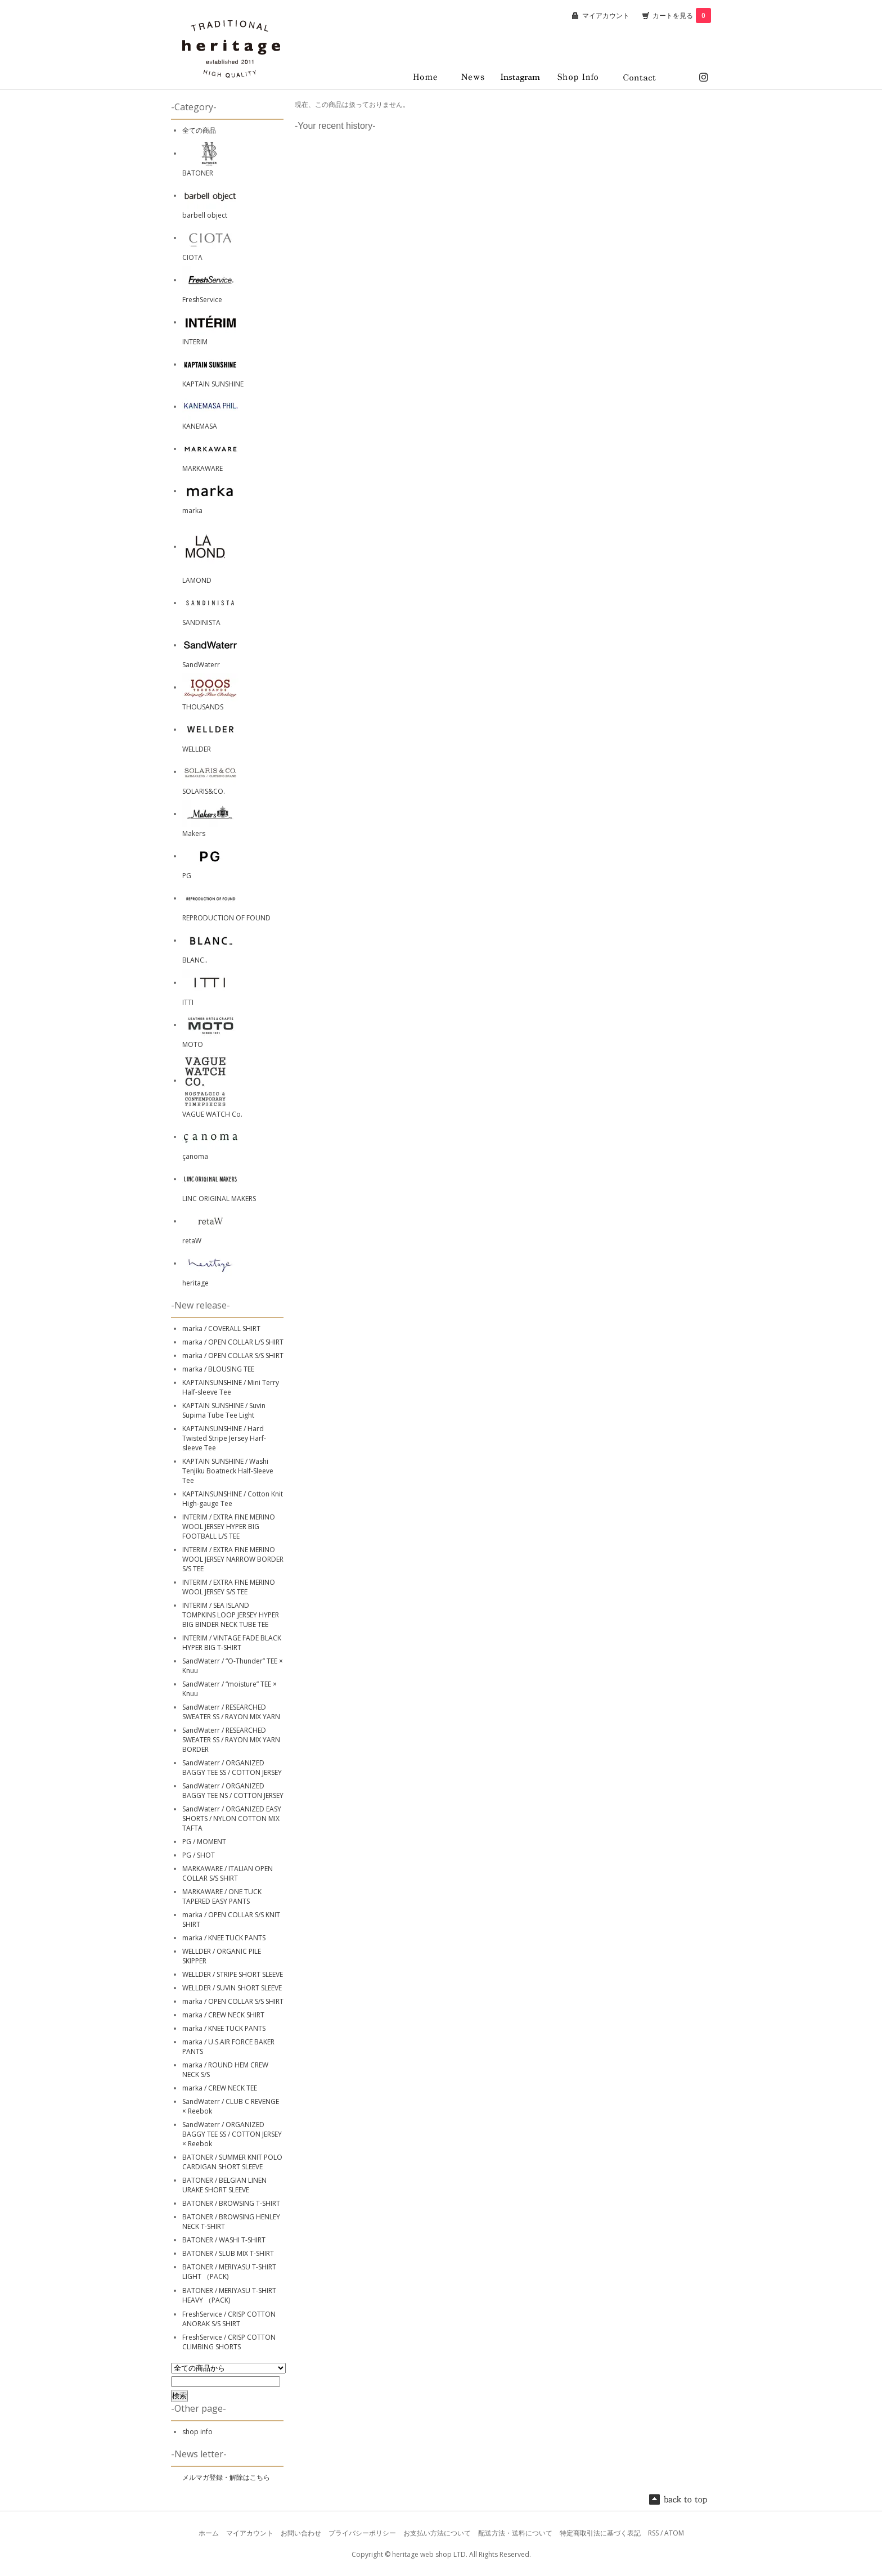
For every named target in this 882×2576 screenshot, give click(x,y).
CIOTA (192, 257)
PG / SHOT (198, 1855)
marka (192, 510)
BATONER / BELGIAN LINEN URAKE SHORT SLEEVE (224, 2185)
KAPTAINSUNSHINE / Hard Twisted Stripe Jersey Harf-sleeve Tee (224, 1438)
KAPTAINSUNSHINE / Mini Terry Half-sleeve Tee (230, 1387)
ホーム (209, 2533)
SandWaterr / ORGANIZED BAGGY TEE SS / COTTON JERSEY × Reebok (232, 2134)
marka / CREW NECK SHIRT (223, 2015)
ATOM (674, 2533)
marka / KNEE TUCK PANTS (224, 1938)
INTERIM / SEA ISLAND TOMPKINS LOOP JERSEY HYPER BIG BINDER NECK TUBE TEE (230, 1615)
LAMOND (197, 580)
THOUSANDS (202, 707)
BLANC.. (195, 960)
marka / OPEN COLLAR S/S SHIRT (233, 1355)
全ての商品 (199, 130)
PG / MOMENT (204, 1841)
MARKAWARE (202, 468)
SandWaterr (201, 664)
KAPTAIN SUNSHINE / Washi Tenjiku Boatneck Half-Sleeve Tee (227, 1470)
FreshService (202, 299)
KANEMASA (199, 426)
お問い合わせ (301, 2533)
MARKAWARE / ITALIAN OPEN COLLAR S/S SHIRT (227, 1873)
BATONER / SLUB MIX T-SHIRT (228, 2253)
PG (186, 875)
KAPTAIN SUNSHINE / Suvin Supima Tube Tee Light (224, 1410)
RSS (653, 2533)
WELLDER (196, 749)
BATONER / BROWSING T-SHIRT (231, 2203)
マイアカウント (605, 15)
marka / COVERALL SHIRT (221, 1328)
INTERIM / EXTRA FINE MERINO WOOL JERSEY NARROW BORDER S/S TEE (233, 1559)
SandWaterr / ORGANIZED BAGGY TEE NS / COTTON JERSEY (233, 1790)
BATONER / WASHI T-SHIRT (224, 2240)
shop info (197, 2431)
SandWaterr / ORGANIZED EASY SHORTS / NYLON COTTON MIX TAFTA (231, 1818)
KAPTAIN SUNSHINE (213, 384)
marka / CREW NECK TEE (219, 2088)
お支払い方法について (437, 2533)
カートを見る (681, 15)
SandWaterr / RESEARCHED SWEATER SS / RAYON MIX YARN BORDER (231, 1739)
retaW (191, 1241)
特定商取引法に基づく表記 (600, 2533)
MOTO (192, 1044)
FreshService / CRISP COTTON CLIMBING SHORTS (229, 2342)
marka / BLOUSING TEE (218, 1369)
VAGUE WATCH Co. (212, 1114)
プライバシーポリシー (362, 2533)
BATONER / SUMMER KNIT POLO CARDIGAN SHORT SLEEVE (232, 2162)
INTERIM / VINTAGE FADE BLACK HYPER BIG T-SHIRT (231, 1642)
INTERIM (195, 342)
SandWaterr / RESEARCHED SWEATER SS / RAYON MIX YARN (231, 1711)
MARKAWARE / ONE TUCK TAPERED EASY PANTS (222, 1896)
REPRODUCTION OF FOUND (226, 918)
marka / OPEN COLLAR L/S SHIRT (233, 1342)
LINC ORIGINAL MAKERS (219, 1198)
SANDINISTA (201, 622)
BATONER (197, 173)
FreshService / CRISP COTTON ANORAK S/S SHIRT (229, 2318)
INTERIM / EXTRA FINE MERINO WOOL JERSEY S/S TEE (228, 1587)
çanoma (195, 1156)
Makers (193, 833)
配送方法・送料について (515, 2533)
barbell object (204, 215)
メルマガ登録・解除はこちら (226, 2477)
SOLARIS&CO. (203, 791)
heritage (195, 1283)
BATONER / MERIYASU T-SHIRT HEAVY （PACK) (229, 2295)
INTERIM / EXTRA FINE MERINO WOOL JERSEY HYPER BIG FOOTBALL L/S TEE (228, 1526)
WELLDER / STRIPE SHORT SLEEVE (232, 1974)
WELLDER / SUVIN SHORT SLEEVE (232, 1988)
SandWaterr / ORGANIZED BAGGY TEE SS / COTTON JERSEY (232, 1767)
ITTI (188, 1002)
